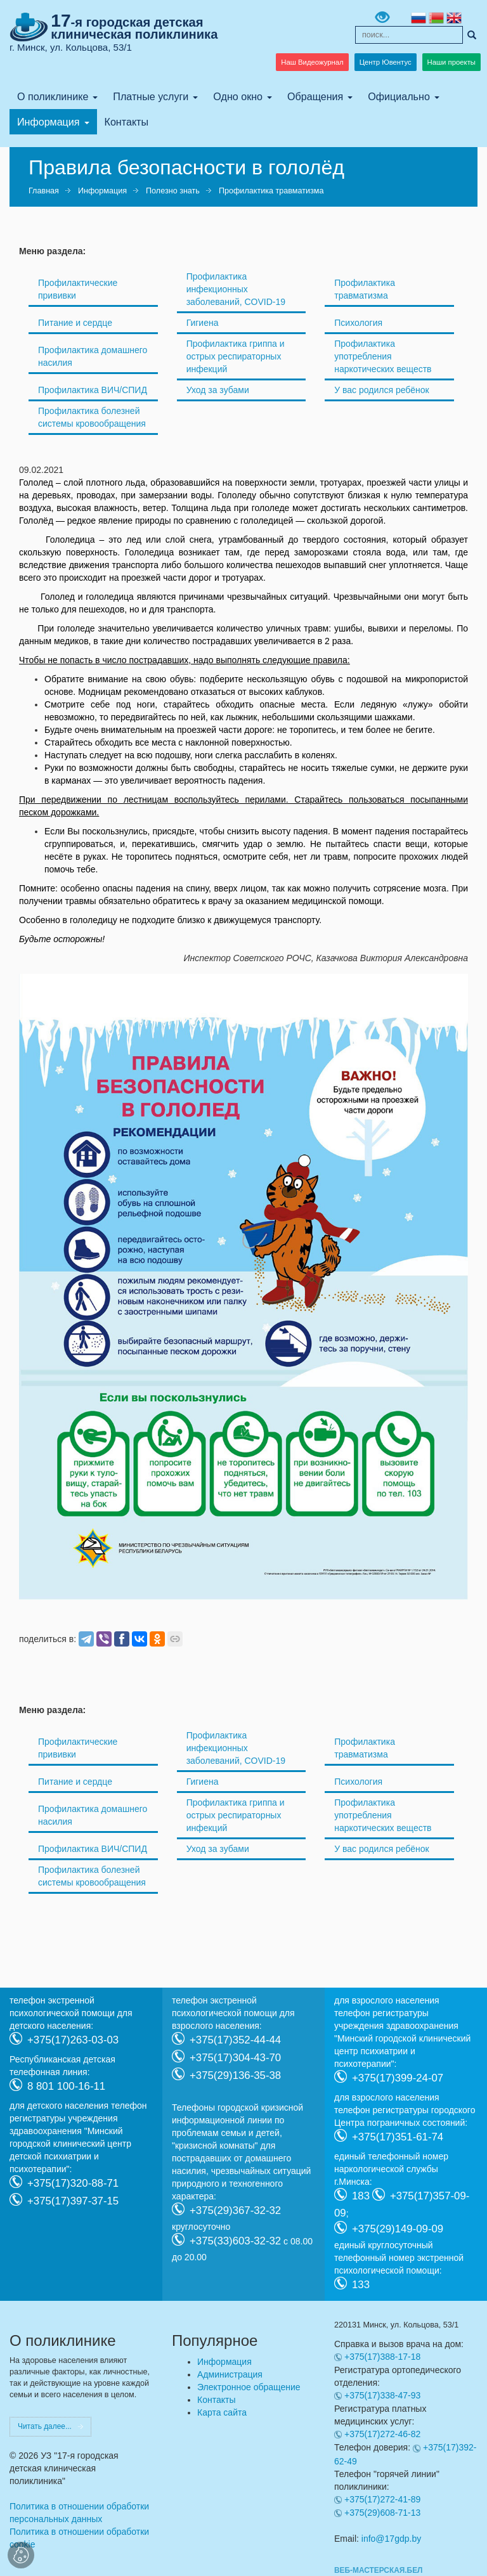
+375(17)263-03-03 (73, 2039)
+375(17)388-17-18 (382, 2357)
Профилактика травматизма (271, 190)
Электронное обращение (249, 2387)
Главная (44, 190)
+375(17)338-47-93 (382, 2395)
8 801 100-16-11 (66, 2086)
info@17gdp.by (391, 2539)
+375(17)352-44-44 (235, 2039)
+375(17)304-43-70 (235, 2057)
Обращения (315, 96)
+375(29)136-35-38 (235, 2075)
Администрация (230, 2374)
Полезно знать (173, 190)
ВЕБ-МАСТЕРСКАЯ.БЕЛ (378, 2570)
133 (361, 2284)
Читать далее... (45, 2426)
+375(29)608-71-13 (382, 2513)
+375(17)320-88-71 (73, 2183)
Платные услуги (150, 96)
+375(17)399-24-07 (397, 2077)
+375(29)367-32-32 (235, 2210)
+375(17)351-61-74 (397, 2136)
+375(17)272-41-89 (382, 2499)
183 (361, 2195)
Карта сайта (222, 2412)
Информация (48, 121)
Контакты (127, 121)
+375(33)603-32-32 (235, 2240)
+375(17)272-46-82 (382, 2434)
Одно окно (238, 96)
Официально (399, 96)
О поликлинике (52, 96)
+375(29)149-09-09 (397, 2228)
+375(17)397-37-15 (73, 2200)
